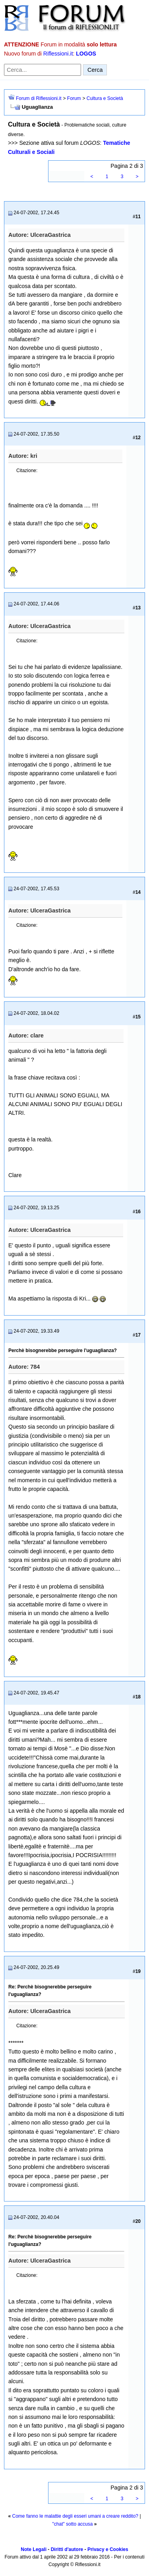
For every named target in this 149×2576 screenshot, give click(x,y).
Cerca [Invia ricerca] (95, 70)
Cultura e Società (105, 98)
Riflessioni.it (58, 53)
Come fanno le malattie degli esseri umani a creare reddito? (75, 2516)
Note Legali (33, 2549)
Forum (74, 98)
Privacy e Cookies (107, 2549)
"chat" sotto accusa (72, 2524)
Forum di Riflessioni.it (39, 98)
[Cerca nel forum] (42, 70)
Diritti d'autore (67, 2549)
